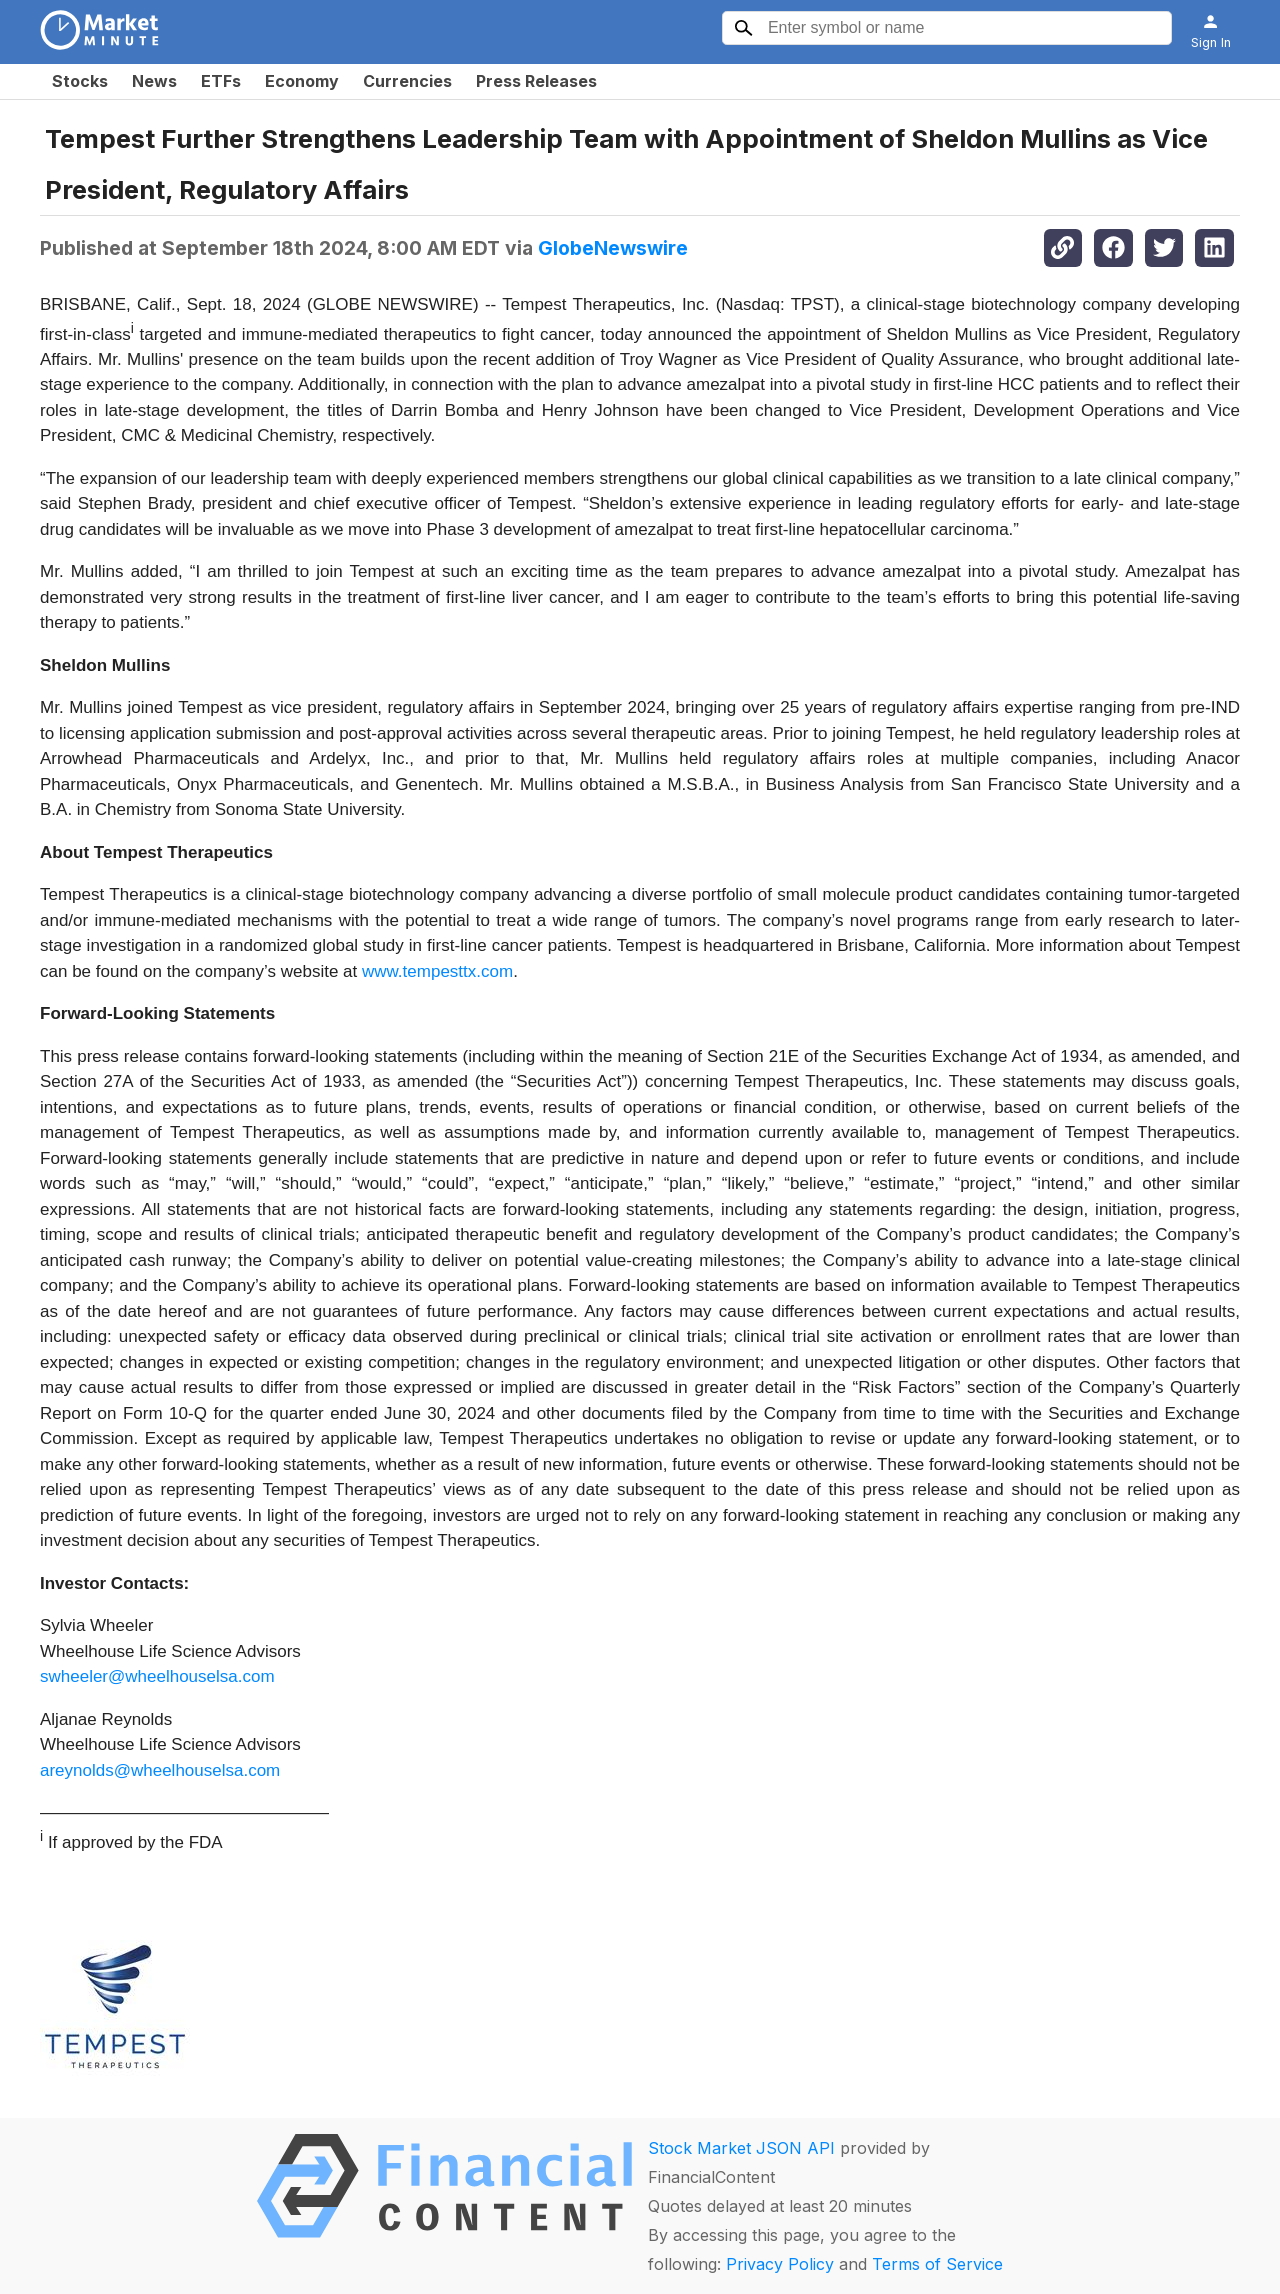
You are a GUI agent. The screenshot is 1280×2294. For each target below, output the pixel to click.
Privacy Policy (780, 2264)
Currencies (407, 81)
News (154, 81)
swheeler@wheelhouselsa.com (157, 1676)
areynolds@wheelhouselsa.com (160, 1770)
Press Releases (536, 81)
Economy (302, 81)
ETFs (221, 81)
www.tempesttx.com (437, 971)
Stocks (80, 81)
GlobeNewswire (613, 248)
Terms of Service (937, 2264)
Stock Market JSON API (741, 2148)
